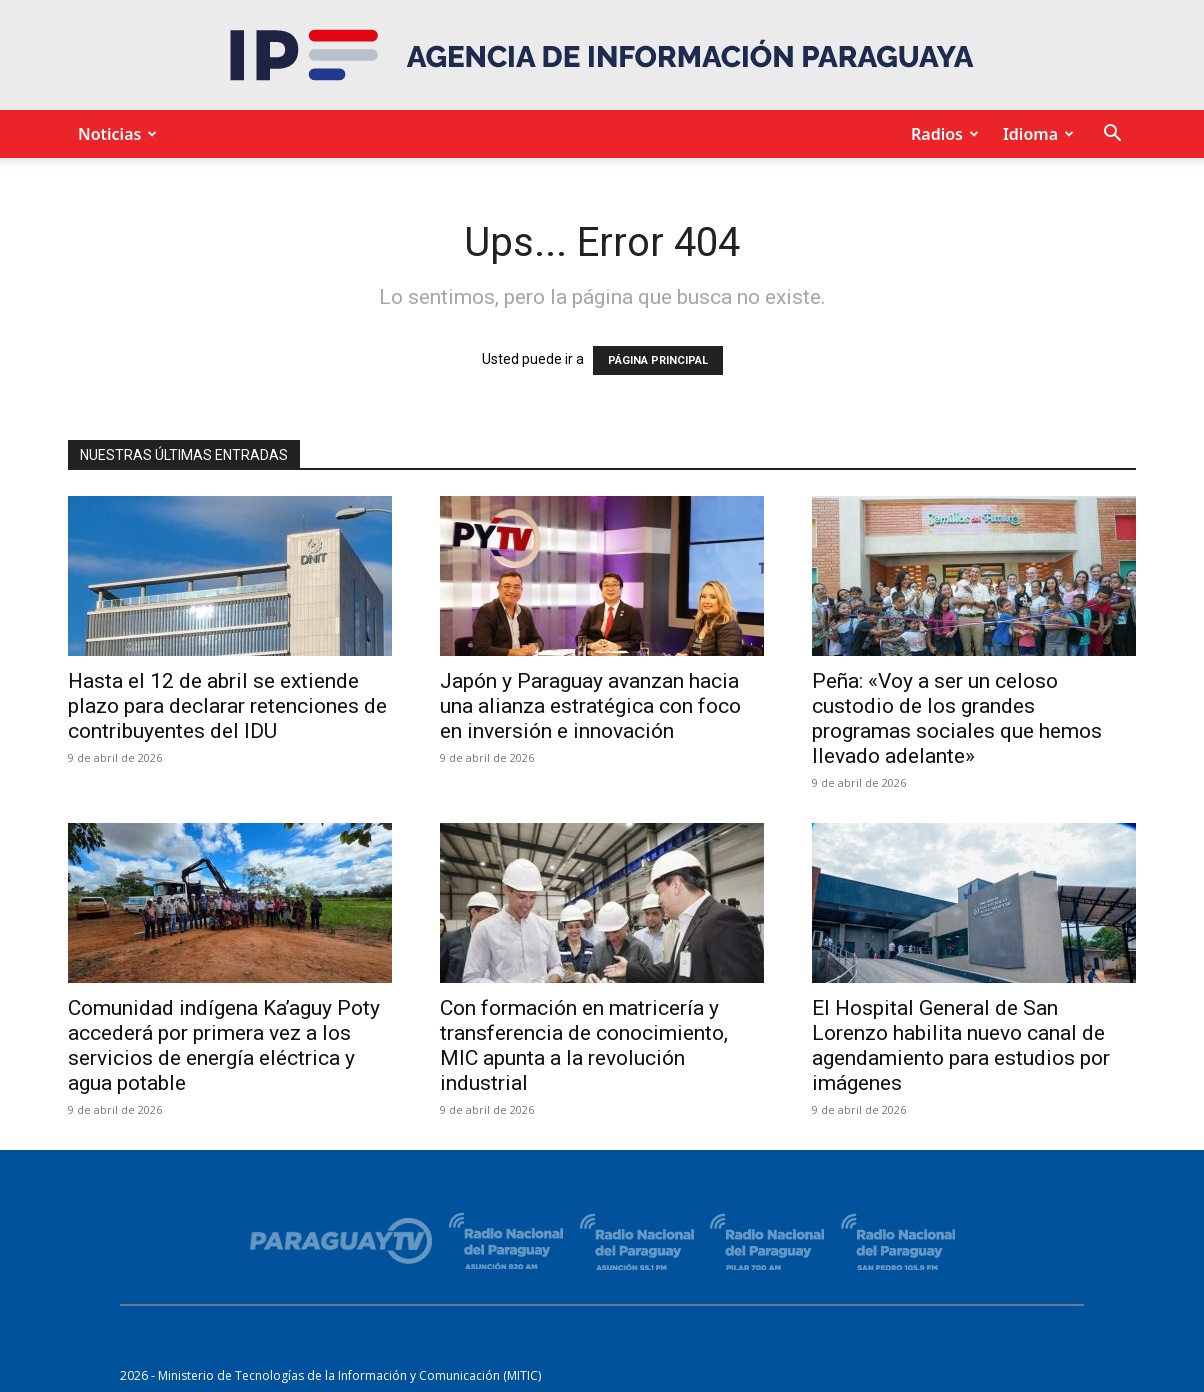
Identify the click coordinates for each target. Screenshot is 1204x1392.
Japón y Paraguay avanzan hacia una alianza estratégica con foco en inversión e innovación (590, 706)
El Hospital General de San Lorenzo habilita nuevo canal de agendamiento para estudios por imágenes (961, 1045)
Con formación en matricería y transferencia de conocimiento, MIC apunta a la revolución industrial (584, 1045)
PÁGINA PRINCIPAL (658, 360)
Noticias (114, 134)
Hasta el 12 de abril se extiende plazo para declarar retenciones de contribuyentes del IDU (227, 706)
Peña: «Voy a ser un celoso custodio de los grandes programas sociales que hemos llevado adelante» (957, 718)
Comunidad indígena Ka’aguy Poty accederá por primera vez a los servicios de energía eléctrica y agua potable (224, 1045)
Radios (942, 134)
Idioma (1035, 134)
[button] (1112, 135)
